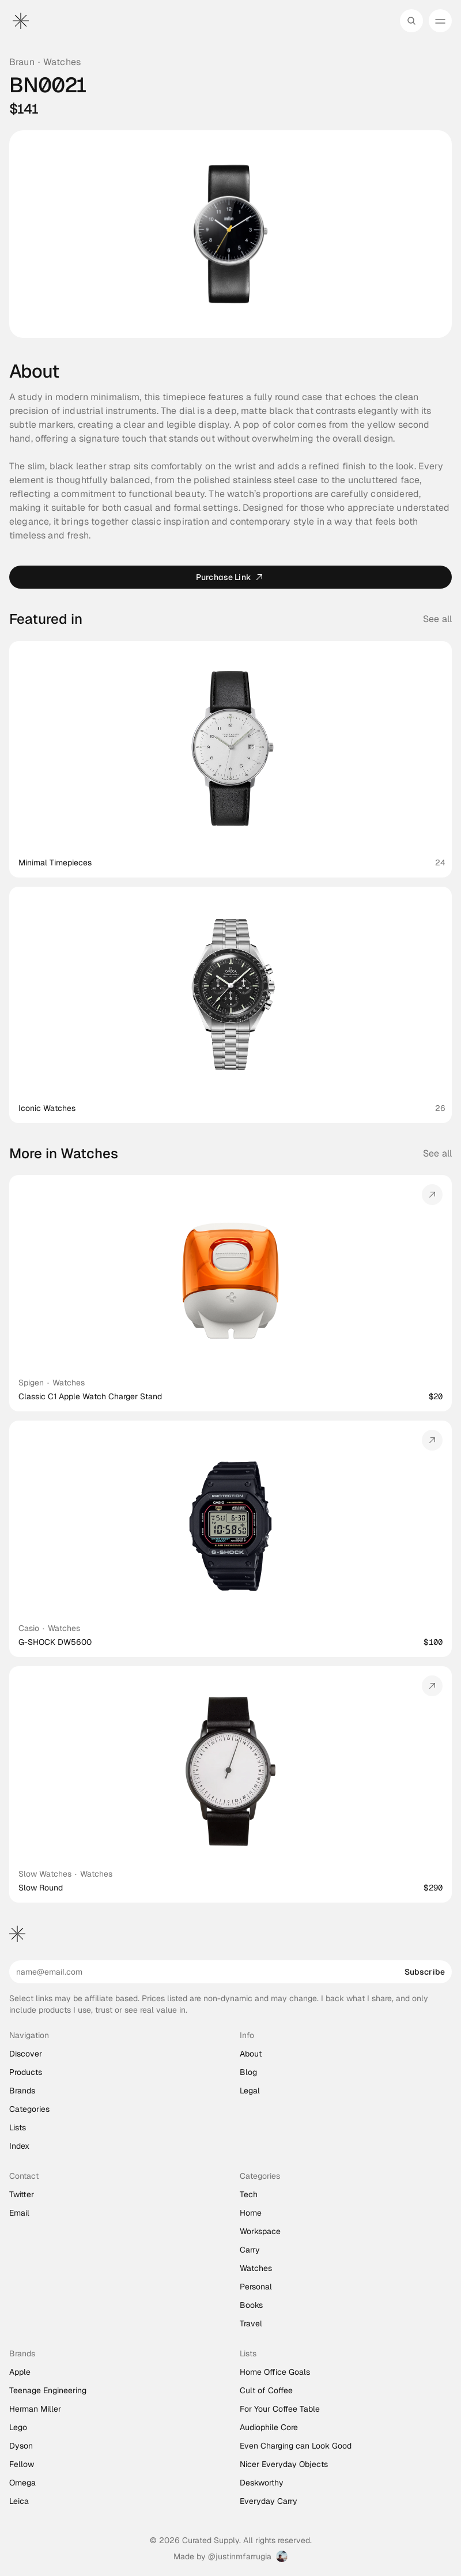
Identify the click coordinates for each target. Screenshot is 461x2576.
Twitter (21, 2194)
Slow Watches (44, 1874)
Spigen (31, 1382)
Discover (25, 2053)
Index (19, 2146)
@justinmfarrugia (239, 2556)
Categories (29, 2109)
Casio (28, 1628)
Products (25, 2072)
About (251, 2053)
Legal (250, 2090)
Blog (248, 2072)
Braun (22, 62)
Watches (62, 62)
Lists (17, 2127)
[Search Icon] (411, 20)
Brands (22, 2090)
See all (437, 1153)
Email (19, 2213)
